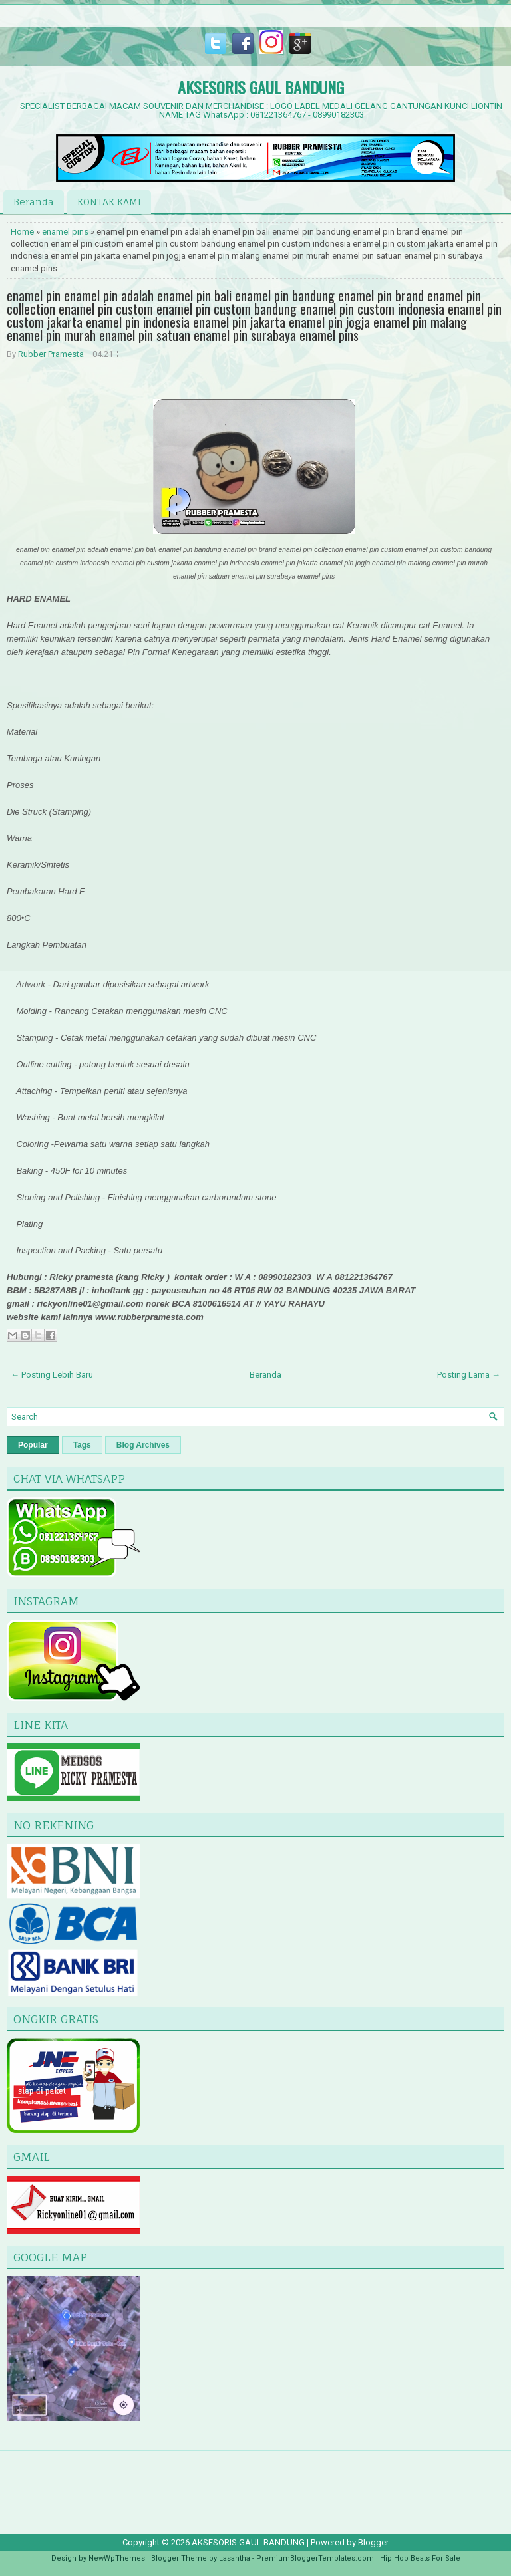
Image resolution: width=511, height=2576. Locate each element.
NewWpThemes (116, 2558)
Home (22, 232)
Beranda (33, 201)
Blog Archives (143, 1445)
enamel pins (65, 232)
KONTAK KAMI (109, 201)
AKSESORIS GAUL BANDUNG (261, 87)
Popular (33, 1445)
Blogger (373, 2542)
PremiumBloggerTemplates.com (315, 2558)
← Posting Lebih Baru (52, 1375)
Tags (82, 1445)
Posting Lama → (468, 1375)
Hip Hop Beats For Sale (420, 2558)
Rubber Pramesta (51, 354)
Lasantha (234, 2558)
